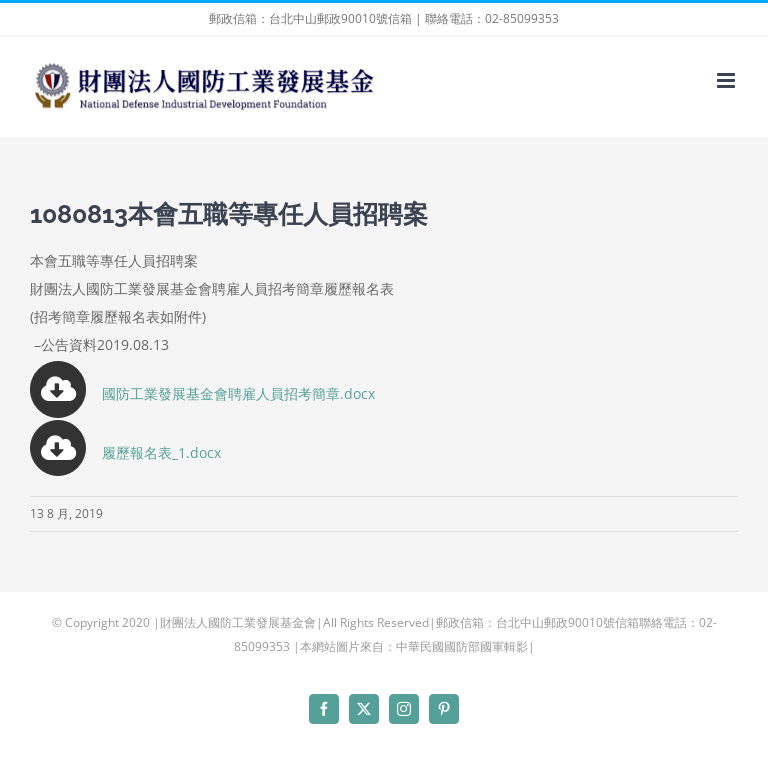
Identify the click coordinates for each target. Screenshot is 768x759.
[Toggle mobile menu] (727, 80)
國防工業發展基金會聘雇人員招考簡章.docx (202, 393)
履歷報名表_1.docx (161, 452)
